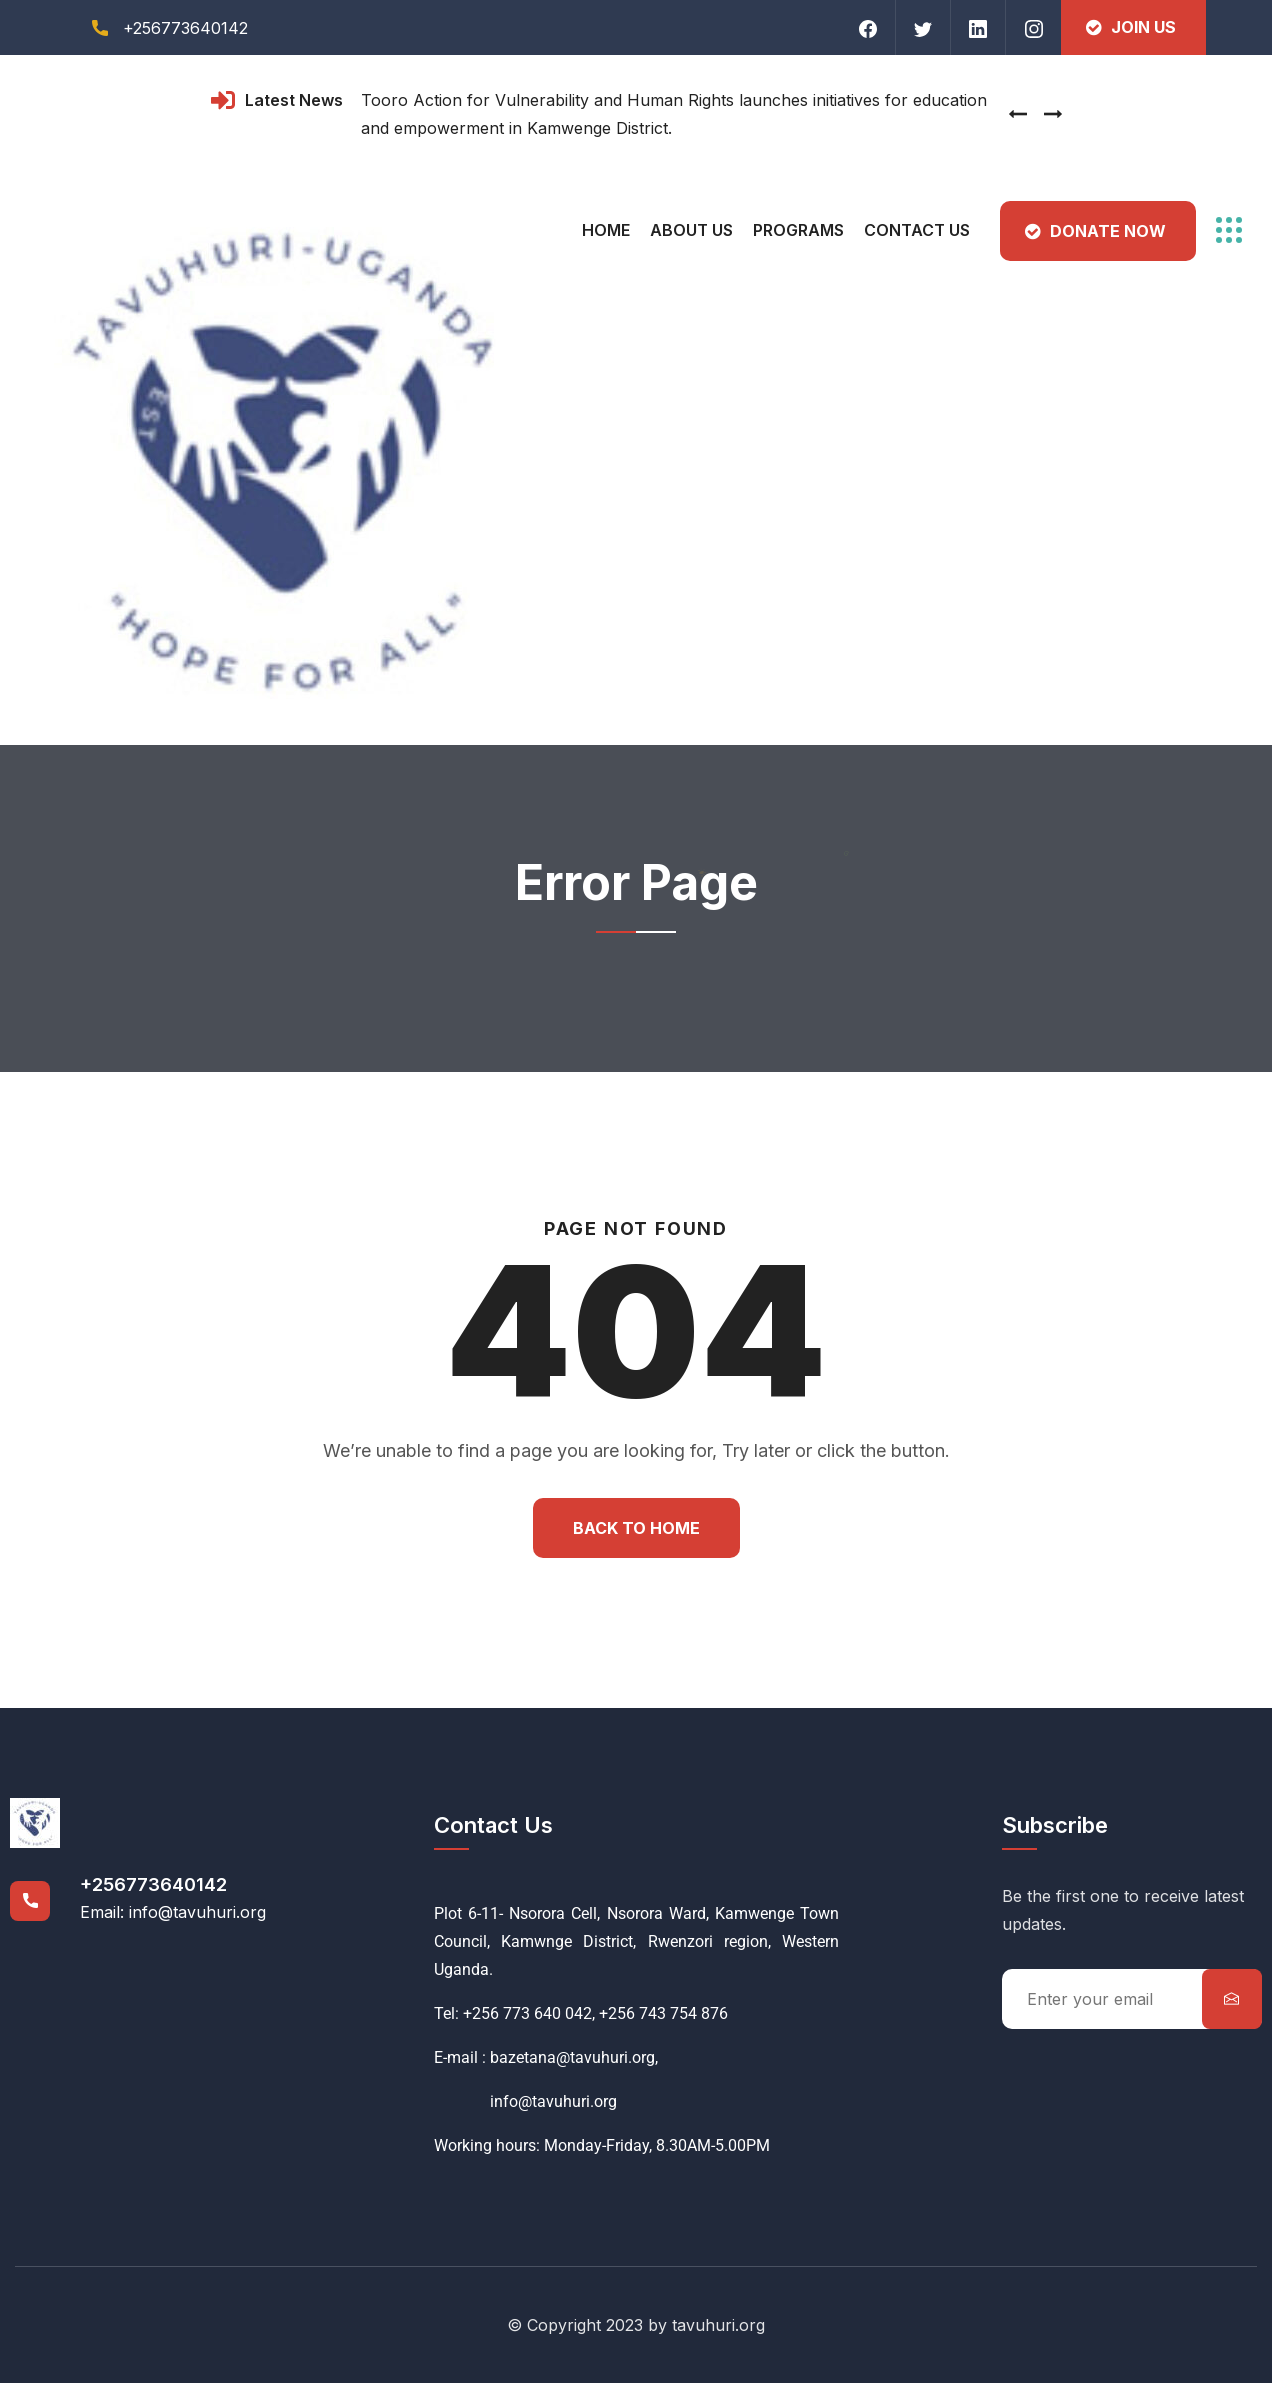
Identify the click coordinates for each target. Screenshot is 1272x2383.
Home (606, 230)
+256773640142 (153, 1884)
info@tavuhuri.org (525, 2101)
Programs (798, 230)
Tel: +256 (466, 2013)
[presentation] (1018, 114)
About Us (691, 230)
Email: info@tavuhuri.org (173, 1912)
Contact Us (917, 230)
